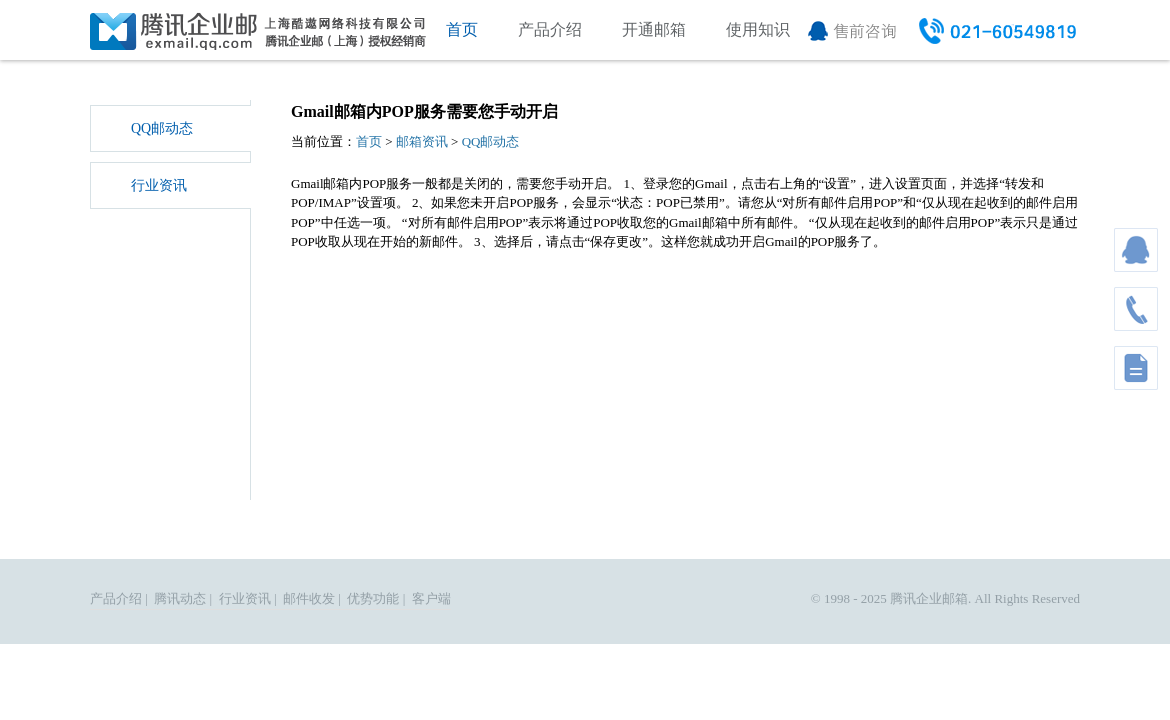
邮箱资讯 (422, 141)
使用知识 (758, 29)
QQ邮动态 (162, 128)
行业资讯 (159, 185)
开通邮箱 (654, 29)
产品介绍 (550, 29)
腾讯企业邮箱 (929, 598)
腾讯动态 (180, 598)
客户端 (431, 598)
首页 (462, 29)
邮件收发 (309, 598)
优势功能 (373, 598)
